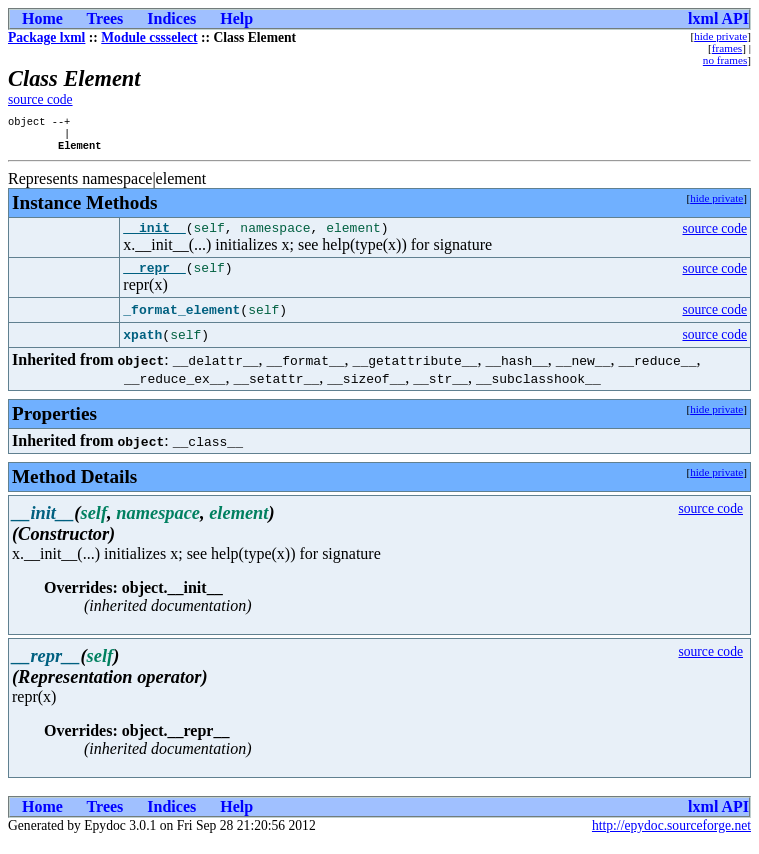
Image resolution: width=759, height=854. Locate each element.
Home (42, 18)
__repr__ (154, 279)
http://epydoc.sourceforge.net (671, 837)
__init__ (154, 236)
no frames (725, 60)
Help (236, 18)
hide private (720, 36)
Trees (105, 18)
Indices (171, 18)
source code (40, 99)
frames (727, 48)
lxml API (718, 18)
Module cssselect (149, 37)
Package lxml (46, 37)
